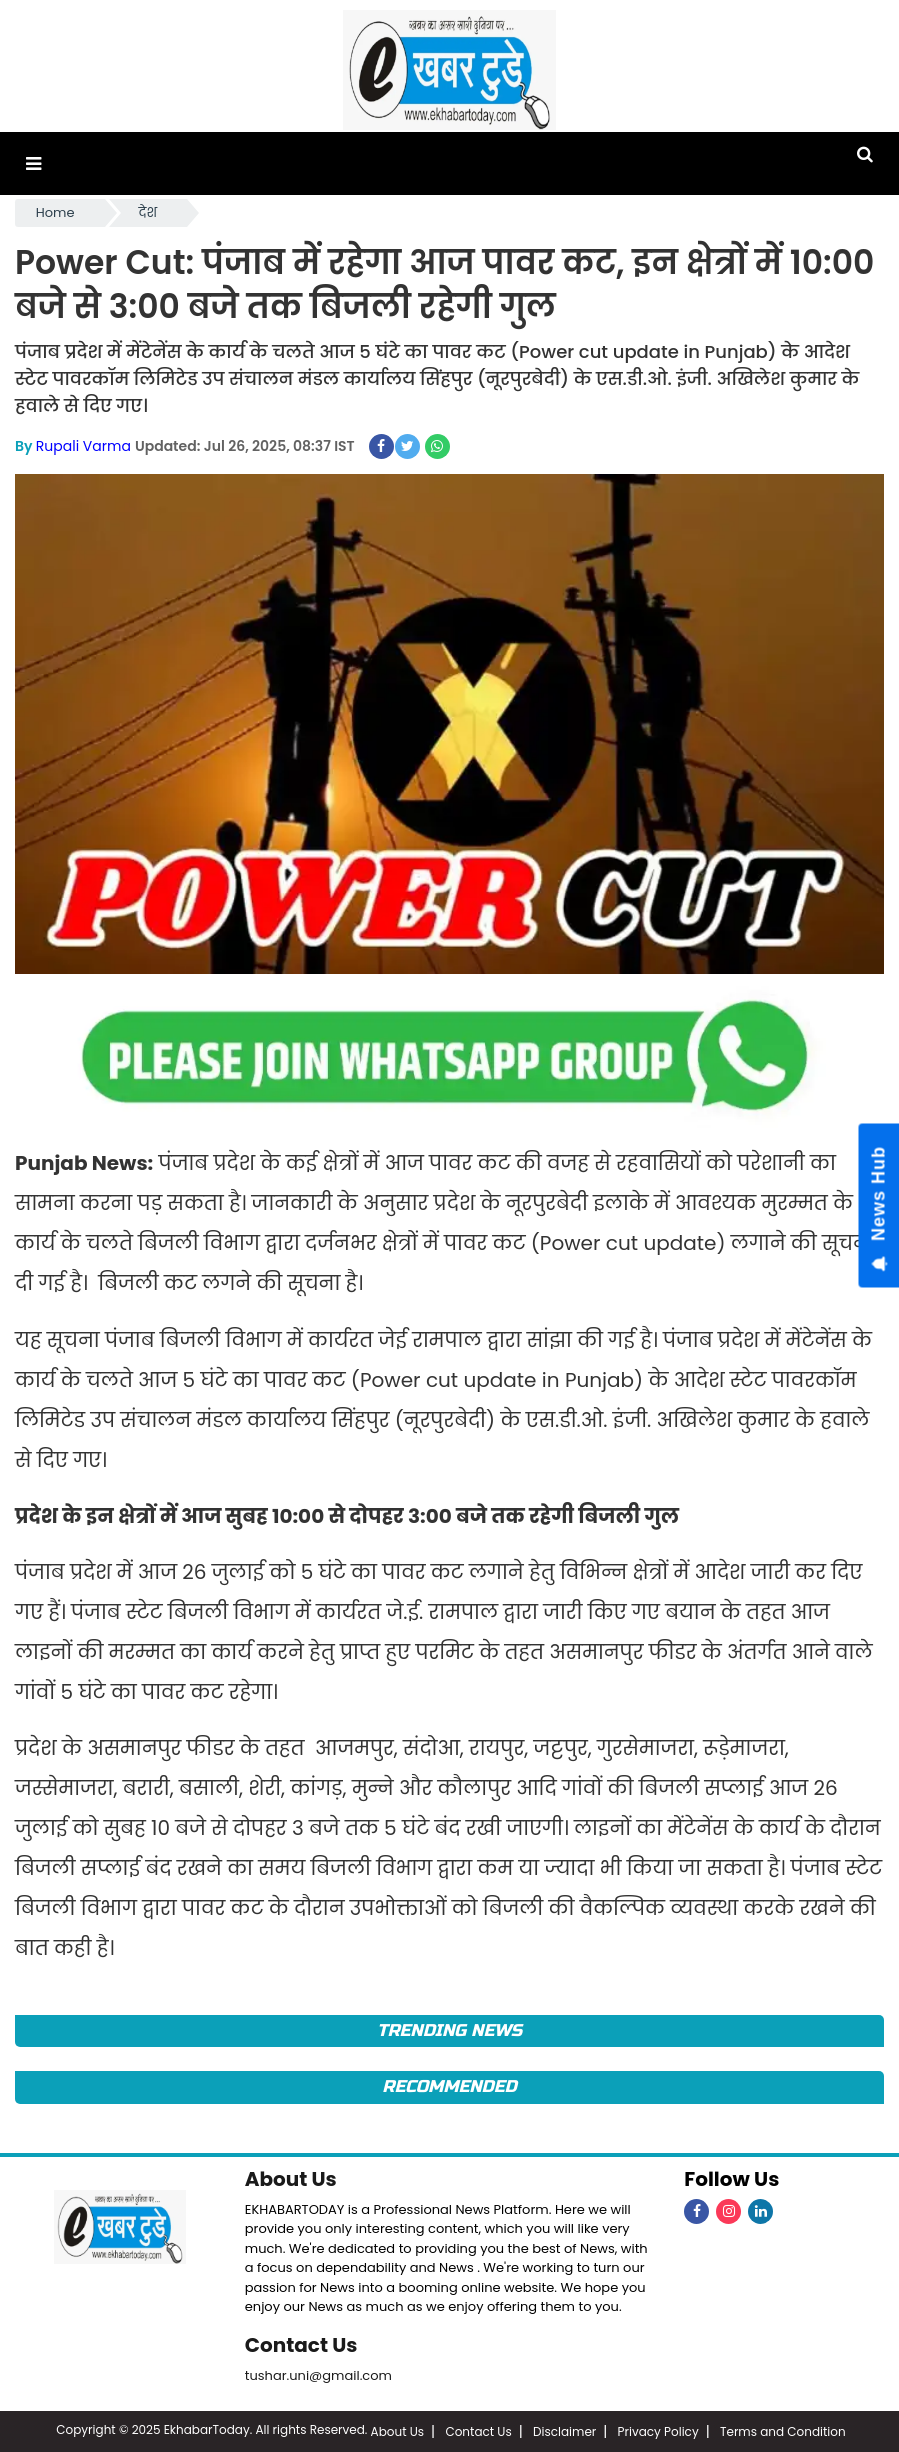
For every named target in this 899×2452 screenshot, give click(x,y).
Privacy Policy (658, 2429)
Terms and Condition (783, 2429)
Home (55, 212)
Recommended (449, 2086)
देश (148, 212)
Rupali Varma (83, 446)
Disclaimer (564, 2429)
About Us (291, 2179)
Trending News (449, 2030)
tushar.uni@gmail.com (318, 2373)
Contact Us (301, 2344)
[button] (33, 163)
